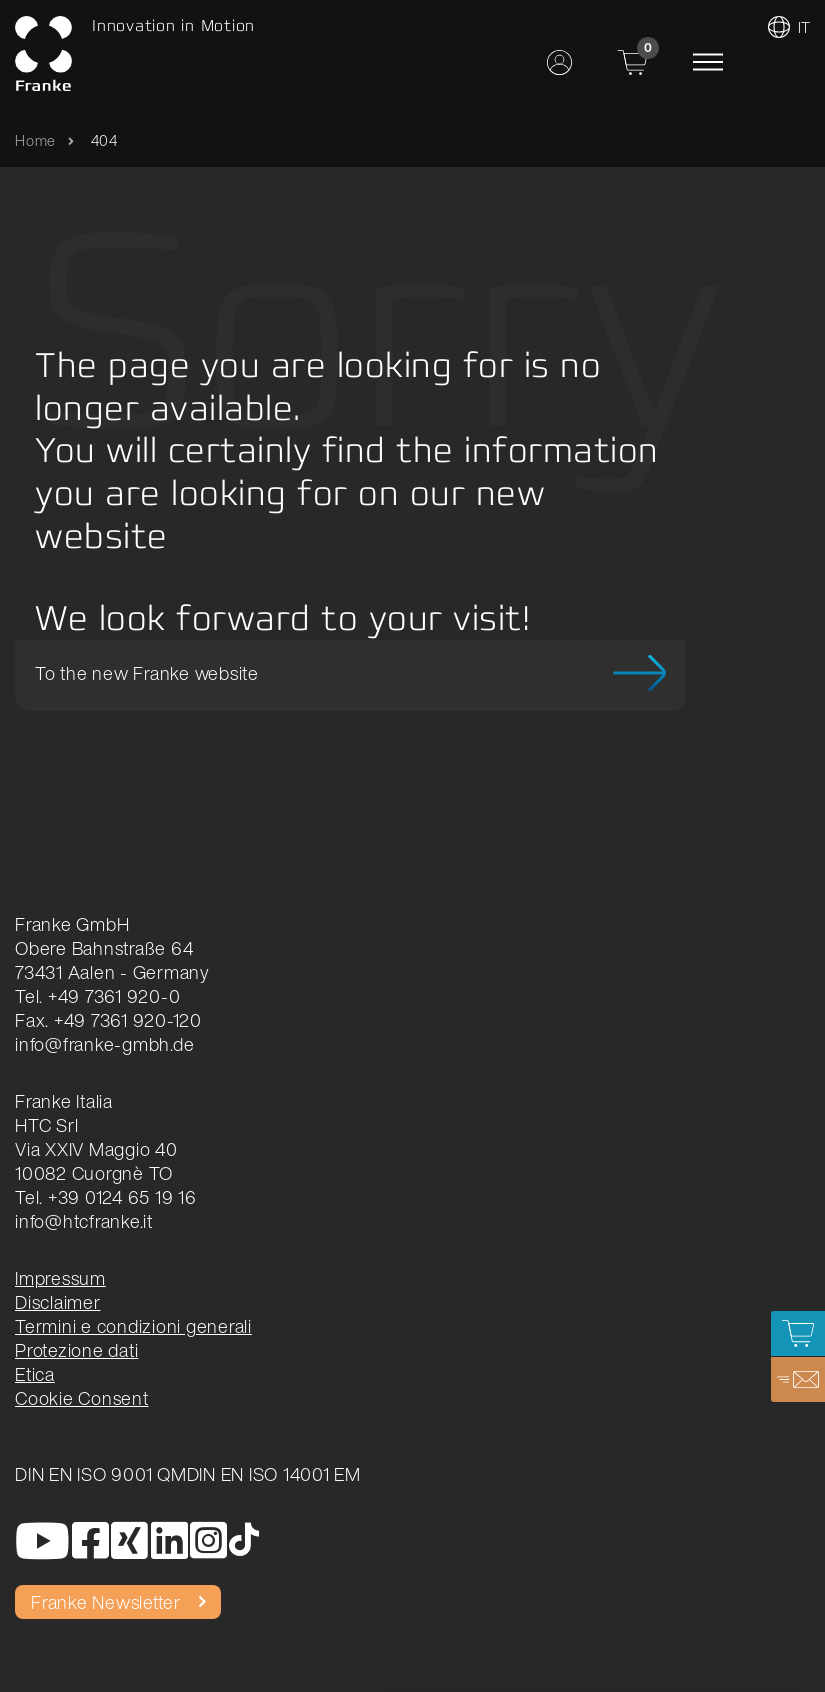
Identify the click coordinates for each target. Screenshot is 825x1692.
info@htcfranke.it (84, 1221)
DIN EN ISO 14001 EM (274, 1474)
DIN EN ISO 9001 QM (101, 1474)
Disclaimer (58, 1302)
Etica (35, 1374)
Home (35, 140)
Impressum (60, 1278)
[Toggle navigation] (708, 62)
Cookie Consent (82, 1398)
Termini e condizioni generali (133, 1326)
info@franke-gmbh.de (104, 1044)
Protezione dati (76, 1350)
